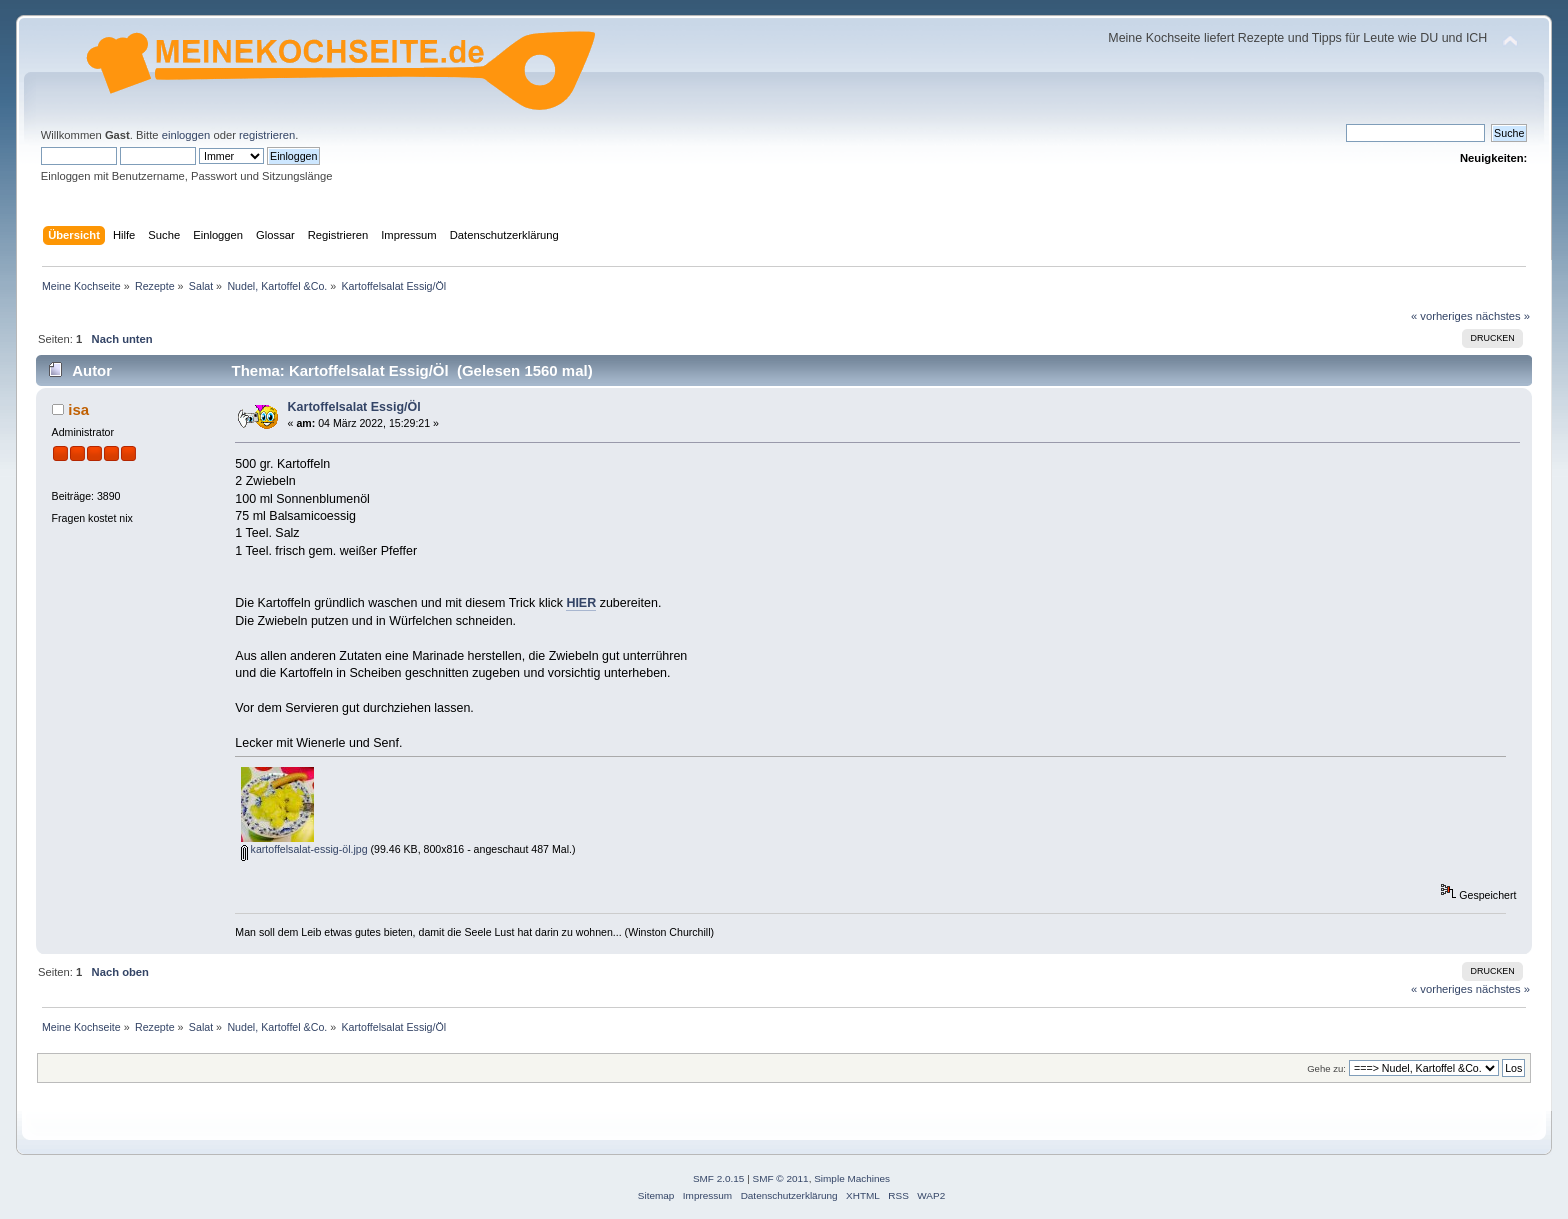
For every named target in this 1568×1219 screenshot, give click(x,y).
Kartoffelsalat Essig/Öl (354, 407)
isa (78, 409)
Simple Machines (852, 1178)
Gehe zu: (1326, 1068)
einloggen (186, 135)
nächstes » (1503, 316)
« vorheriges (1442, 316)
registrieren (267, 135)
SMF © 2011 (781, 1178)
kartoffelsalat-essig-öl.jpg (304, 849)
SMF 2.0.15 (719, 1178)
